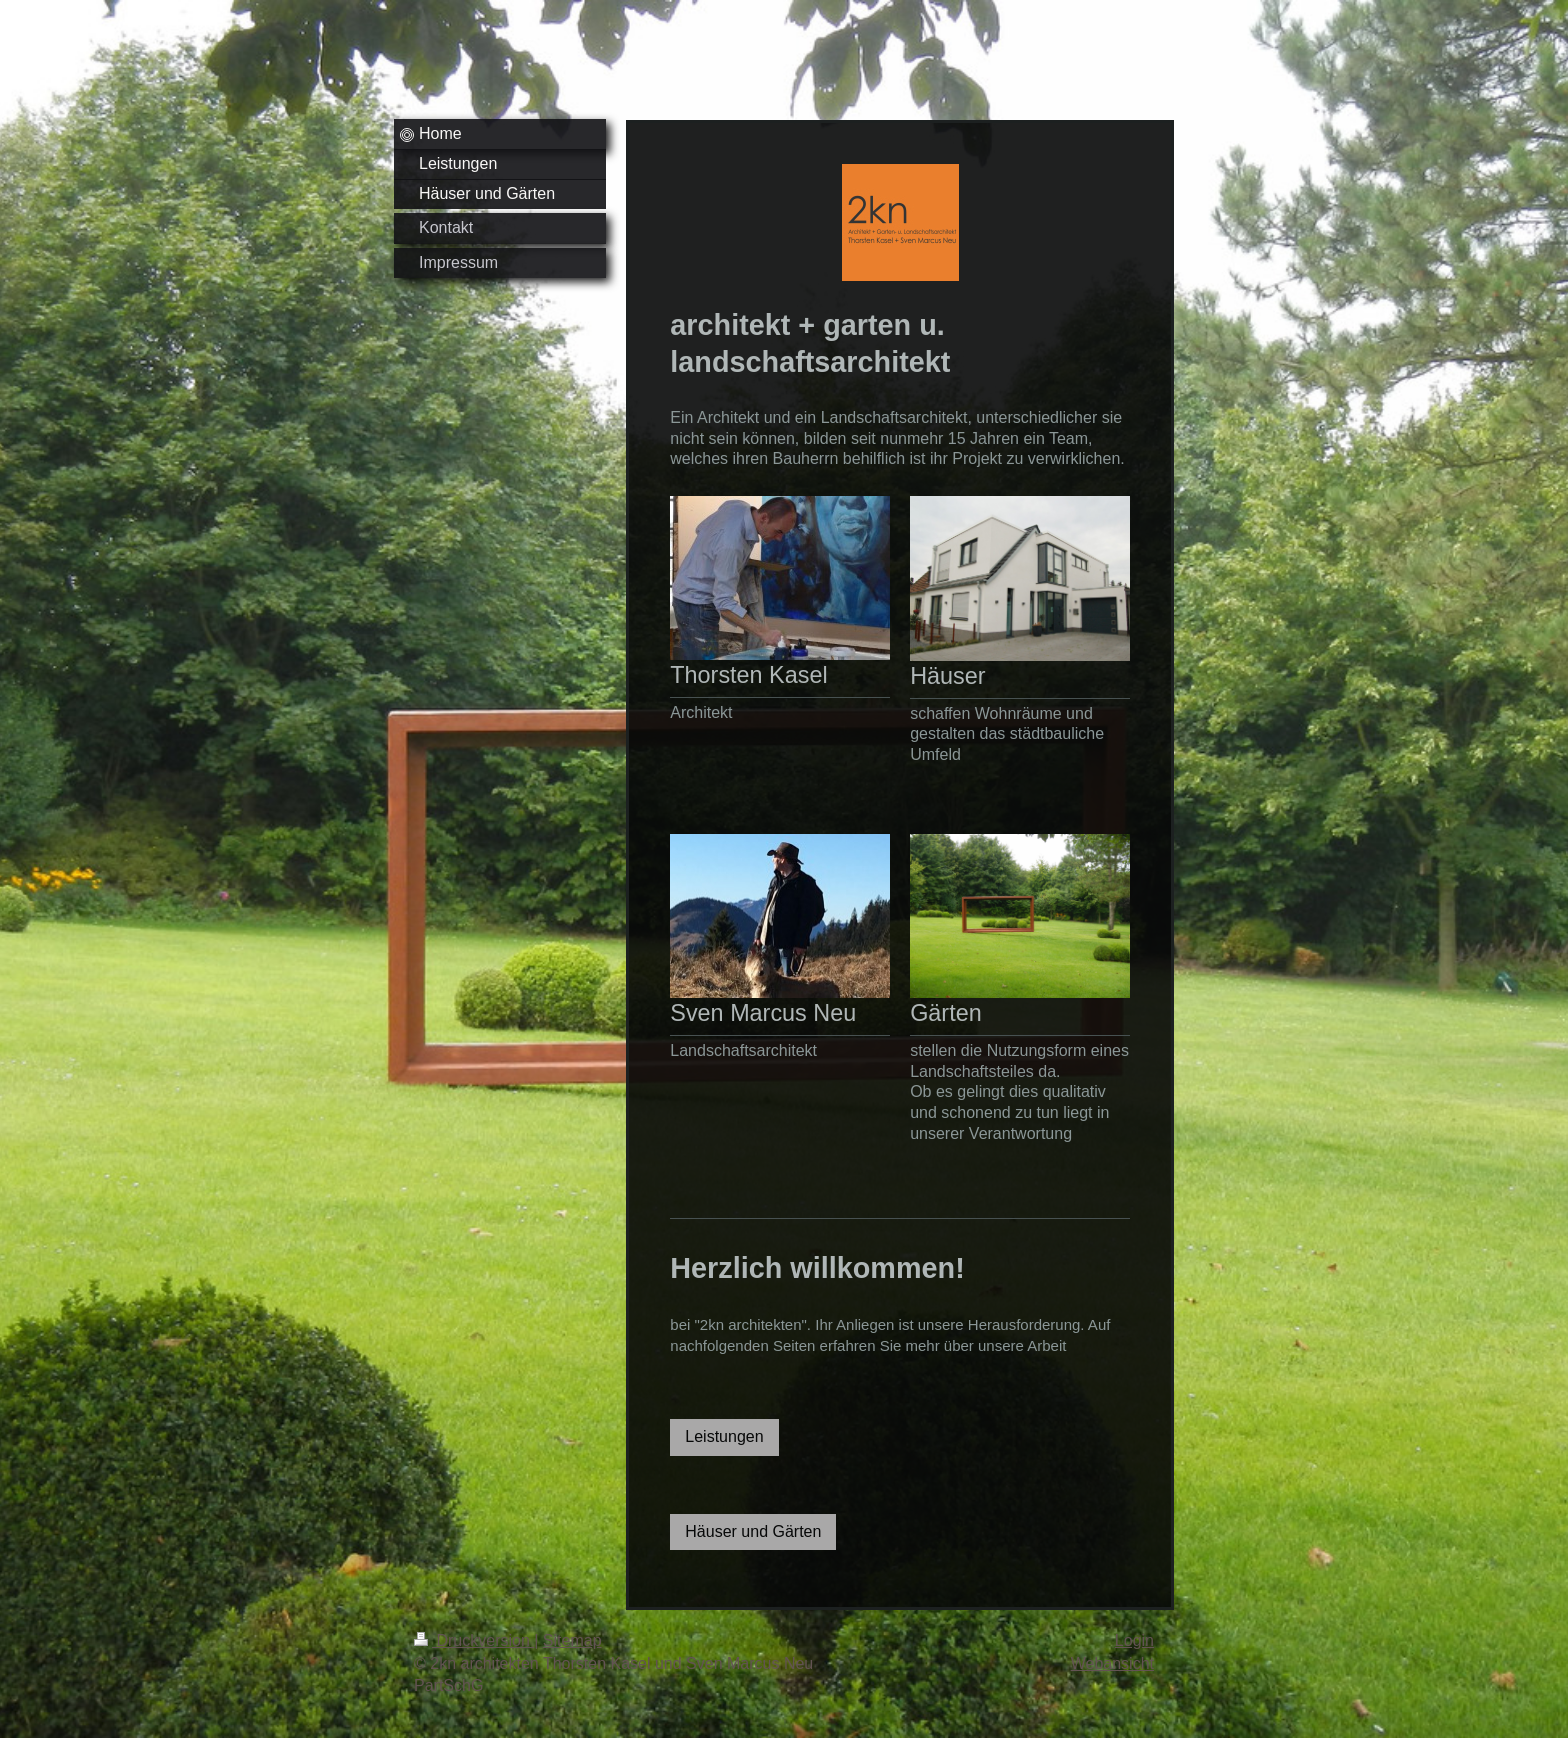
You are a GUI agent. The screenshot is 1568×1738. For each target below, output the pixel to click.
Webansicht (1112, 1663)
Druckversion (474, 1640)
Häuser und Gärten (753, 1531)
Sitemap (572, 1640)
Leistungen (724, 1436)
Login (1134, 1640)
